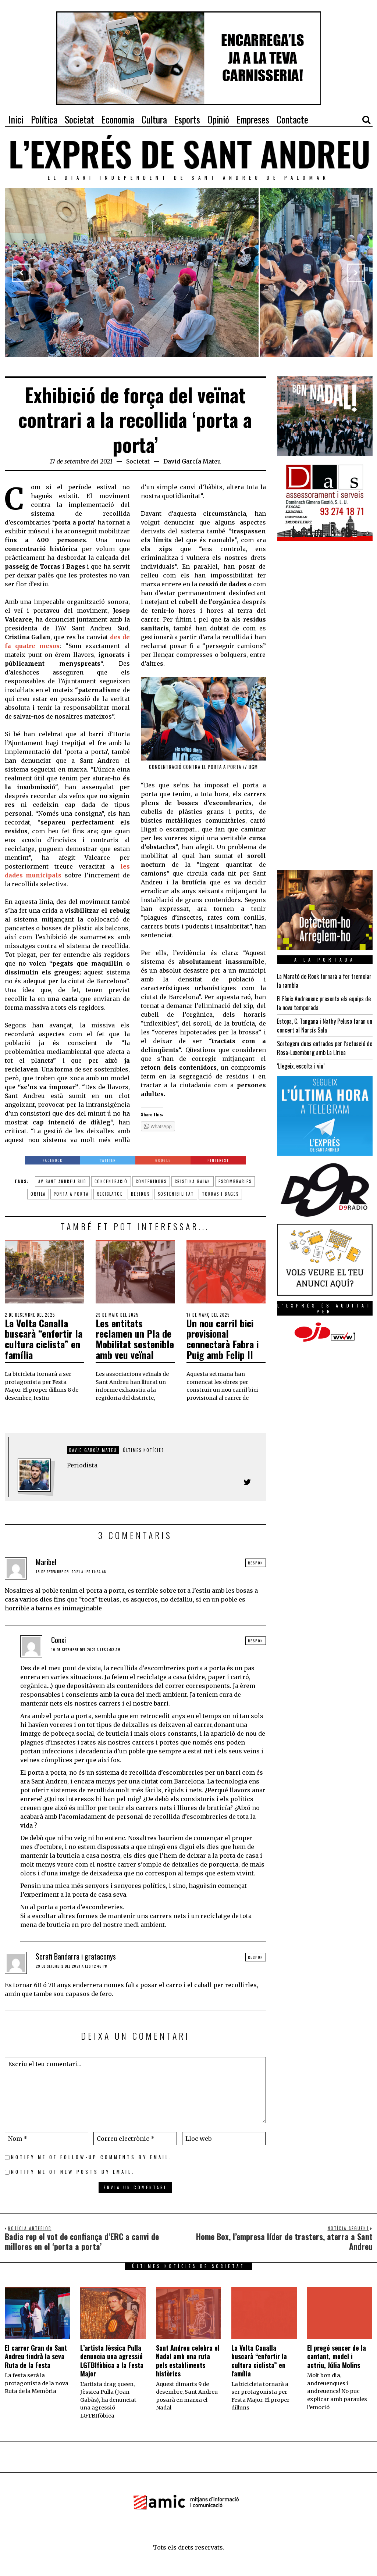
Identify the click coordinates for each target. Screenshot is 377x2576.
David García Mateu (192, 461)
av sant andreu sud (62, 1181)
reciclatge (110, 1194)
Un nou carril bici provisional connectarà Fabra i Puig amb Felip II (222, 1339)
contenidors (151, 1181)
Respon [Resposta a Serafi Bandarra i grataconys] (255, 1957)
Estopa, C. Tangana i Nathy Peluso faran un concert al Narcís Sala (324, 1025)
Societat (138, 461)
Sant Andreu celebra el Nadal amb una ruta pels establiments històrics (188, 2360)
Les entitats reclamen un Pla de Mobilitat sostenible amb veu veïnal (135, 1339)
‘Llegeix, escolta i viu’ (300, 1066)
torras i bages (220, 1194)
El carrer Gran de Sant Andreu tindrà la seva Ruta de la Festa (36, 2356)
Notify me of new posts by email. (73, 2171)
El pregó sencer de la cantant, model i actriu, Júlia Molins (336, 2356)
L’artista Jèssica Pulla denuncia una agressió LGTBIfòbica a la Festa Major (111, 2360)
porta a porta (71, 1194)
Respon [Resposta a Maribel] (255, 1563)
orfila (38, 1194)
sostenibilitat (176, 1194)
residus (140, 1194)
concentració (111, 1181)
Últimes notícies (143, 1450)
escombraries (235, 1181)
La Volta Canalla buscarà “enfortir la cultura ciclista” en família (43, 1339)
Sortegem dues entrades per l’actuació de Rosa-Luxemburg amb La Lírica (324, 1048)
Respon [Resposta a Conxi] (255, 1640)
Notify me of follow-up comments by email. (91, 2157)
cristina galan (192, 1181)
